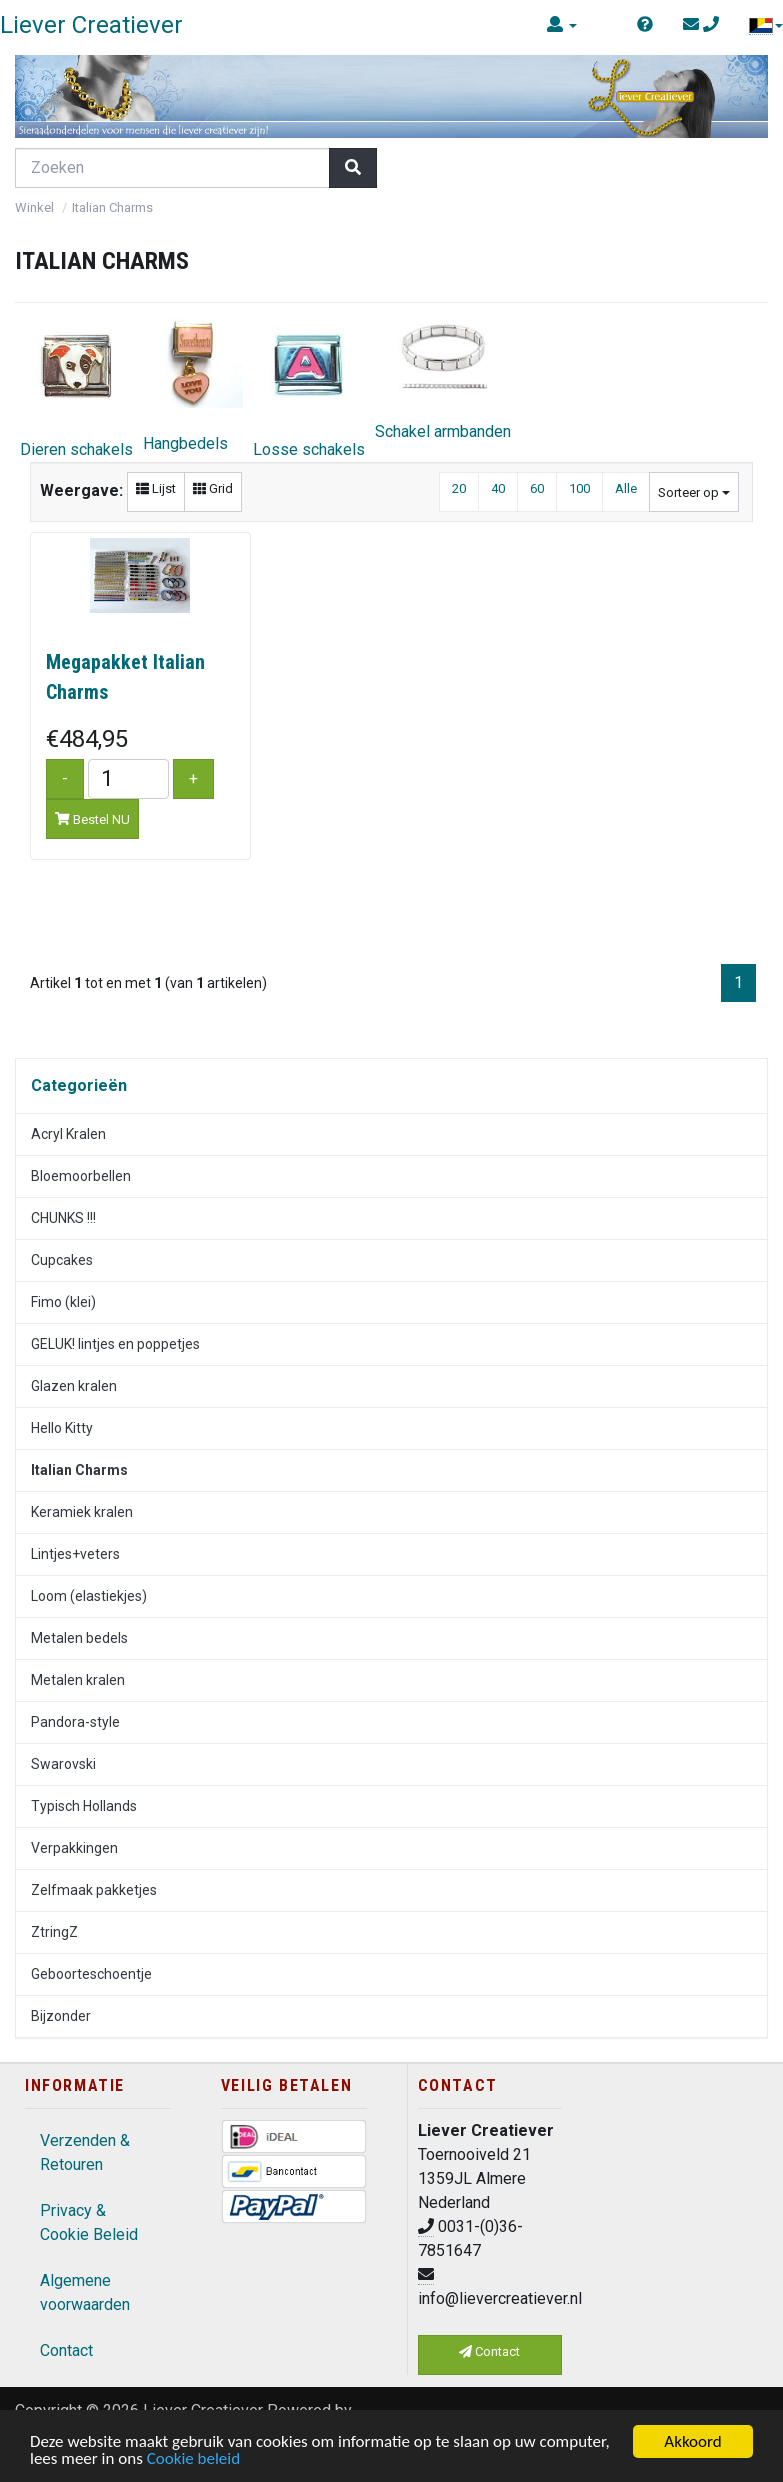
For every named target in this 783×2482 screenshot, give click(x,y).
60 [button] (537, 488)
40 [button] (498, 488)
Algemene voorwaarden (85, 2292)
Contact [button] (489, 2351)
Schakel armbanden (443, 377)
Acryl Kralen (68, 1134)
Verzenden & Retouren (85, 2152)
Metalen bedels (79, 1638)
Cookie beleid (194, 2459)
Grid (213, 488)
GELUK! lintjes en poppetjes (115, 1344)
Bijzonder (61, 2016)
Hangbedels (193, 383)
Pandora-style (75, 1722)
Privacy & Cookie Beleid (89, 2222)
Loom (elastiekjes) (89, 1596)
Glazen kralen (74, 1386)
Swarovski (63, 1764)
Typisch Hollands (84, 1806)
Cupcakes (62, 1260)
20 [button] (459, 488)
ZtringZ (54, 1932)
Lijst (156, 488)
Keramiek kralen (82, 1512)
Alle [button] (626, 488)
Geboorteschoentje (91, 1974)
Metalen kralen (78, 1680)
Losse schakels (309, 386)
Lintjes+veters (75, 1554)
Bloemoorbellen (81, 1176)
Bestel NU (92, 819)
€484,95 (87, 739)
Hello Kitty (62, 1428)
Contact (66, 2350)
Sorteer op (694, 492)
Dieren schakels (76, 386)
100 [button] (579, 488)
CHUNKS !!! (63, 1218)
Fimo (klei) (63, 1302)
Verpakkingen (74, 1848)
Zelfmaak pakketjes (94, 1890)
